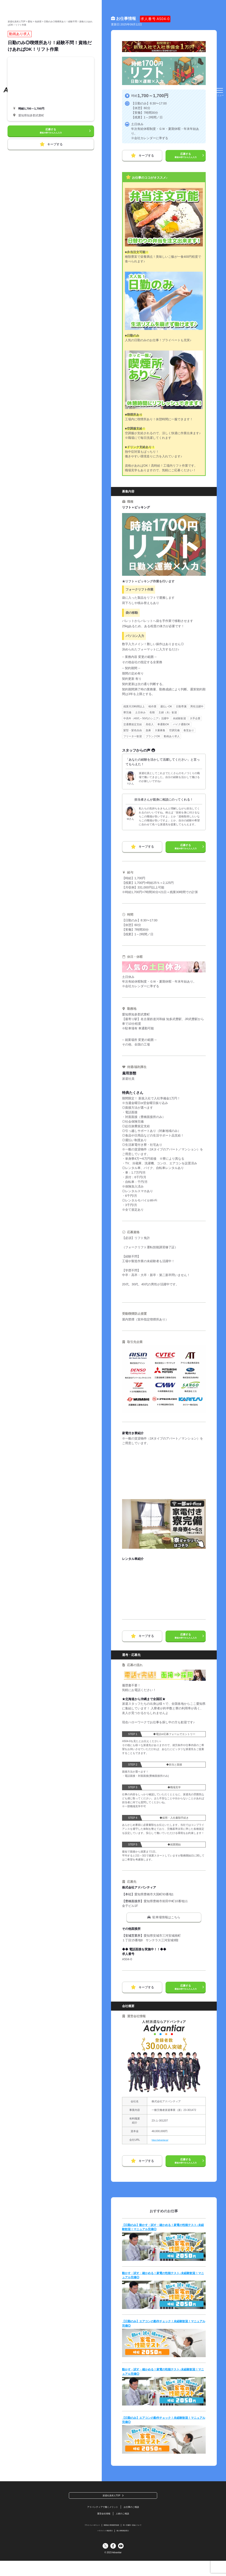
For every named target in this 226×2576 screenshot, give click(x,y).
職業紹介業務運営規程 (111, 2539)
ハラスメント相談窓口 (102, 2545)
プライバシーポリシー (85, 2539)
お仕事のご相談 (136, 2518)
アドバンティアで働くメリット (100, 2518)
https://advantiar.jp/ (163, 2139)
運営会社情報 (101, 2526)
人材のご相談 (124, 2526)
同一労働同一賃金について (139, 2539)
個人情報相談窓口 (126, 2545)
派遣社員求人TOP (111, 2506)
